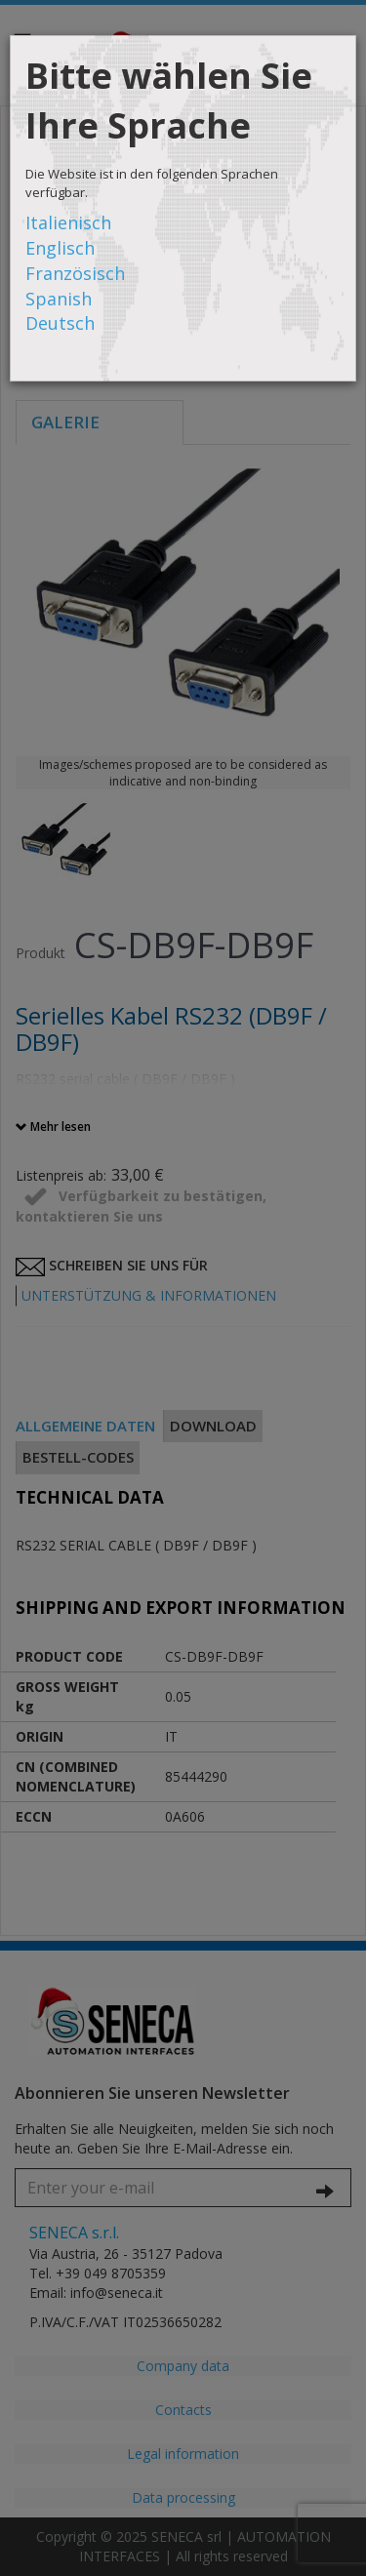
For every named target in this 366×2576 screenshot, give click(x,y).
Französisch (75, 273)
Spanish (58, 298)
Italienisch (68, 222)
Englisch (60, 248)
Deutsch (60, 323)
